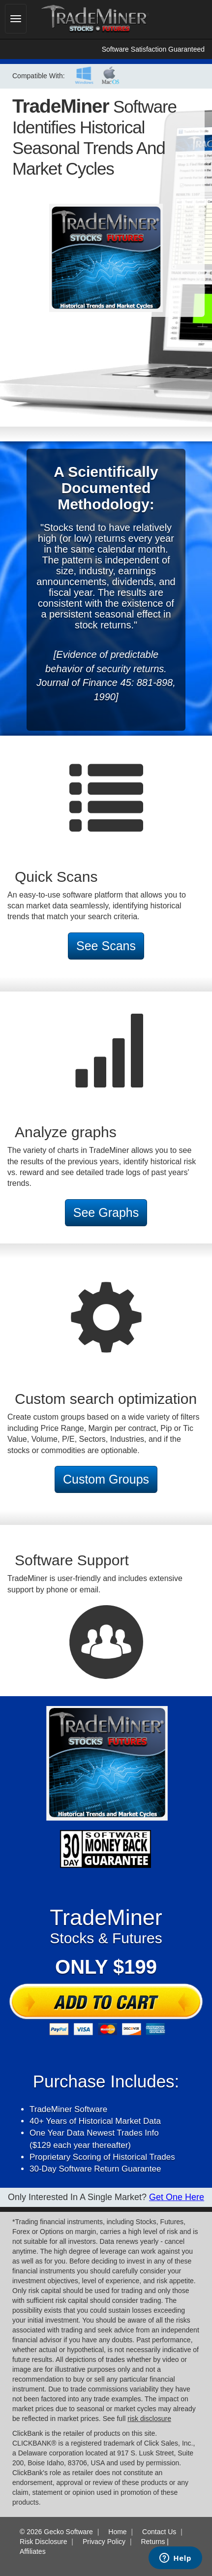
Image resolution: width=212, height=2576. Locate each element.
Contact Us (159, 2532)
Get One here (176, 2197)
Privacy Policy (104, 2541)
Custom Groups (106, 1479)
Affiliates (33, 2551)
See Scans (106, 946)
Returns (153, 2541)
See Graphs (106, 1212)
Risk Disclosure (43, 2541)
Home (117, 2532)
